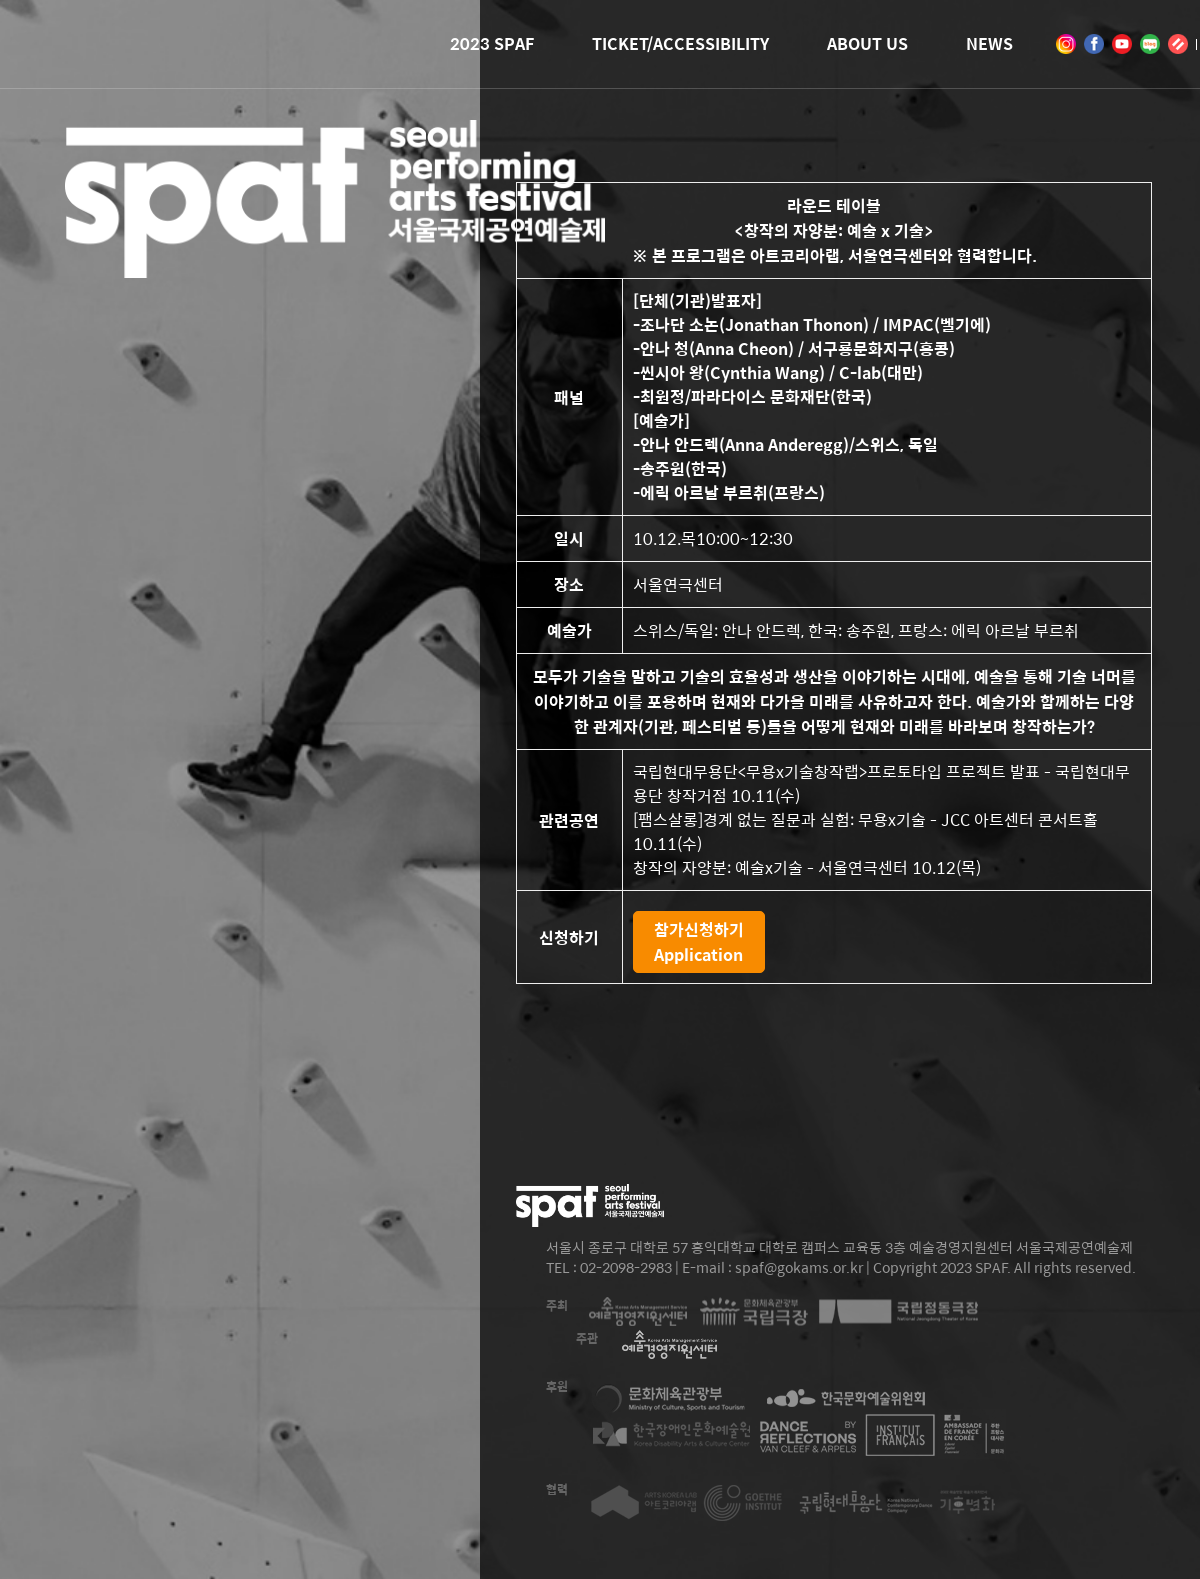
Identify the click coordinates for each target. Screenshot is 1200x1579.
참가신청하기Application (699, 942)
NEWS (989, 43)
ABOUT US (867, 43)
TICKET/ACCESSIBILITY (680, 43)
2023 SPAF (492, 43)
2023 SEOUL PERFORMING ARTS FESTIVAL (335, 249)
